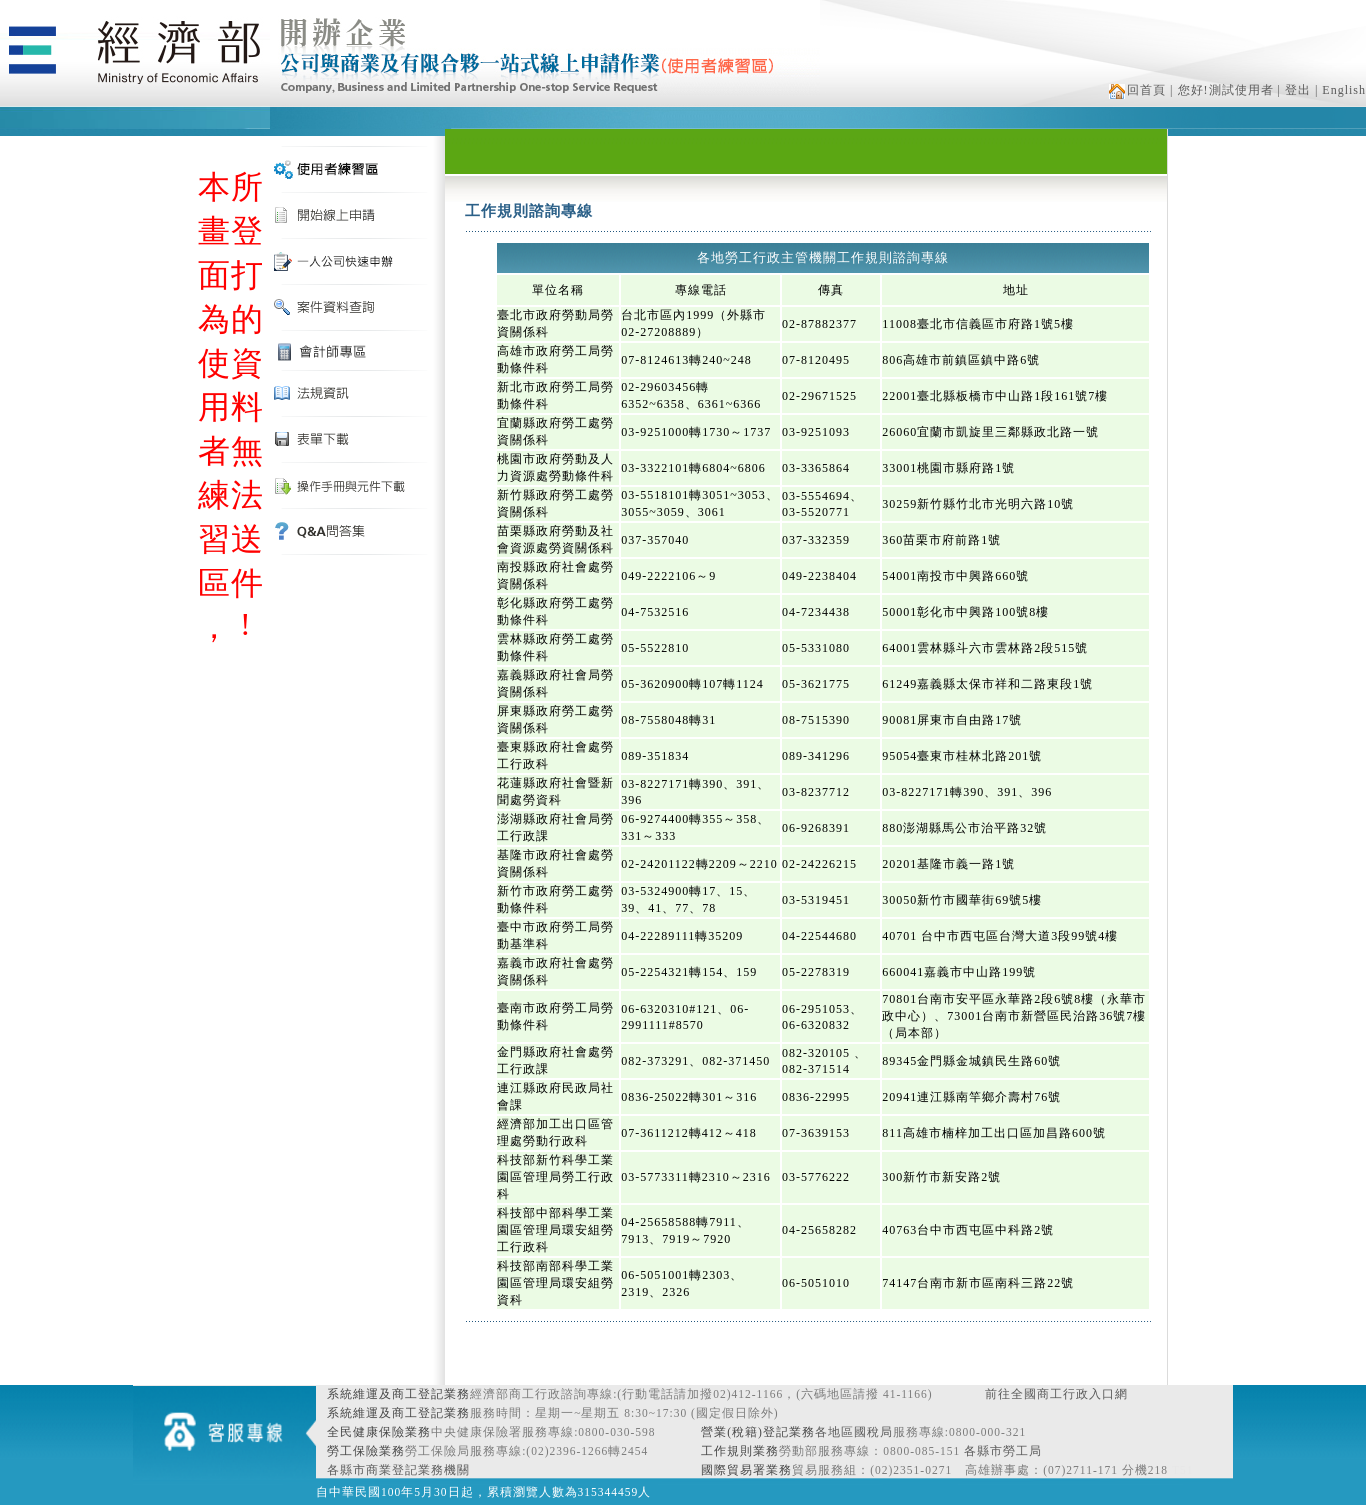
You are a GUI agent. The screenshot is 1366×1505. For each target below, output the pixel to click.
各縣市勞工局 (1003, 1451)
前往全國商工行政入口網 (1056, 1394)
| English (1340, 90)
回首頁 (1137, 90)
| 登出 (1294, 90)
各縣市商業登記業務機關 (398, 1470)
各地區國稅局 (854, 1432)
